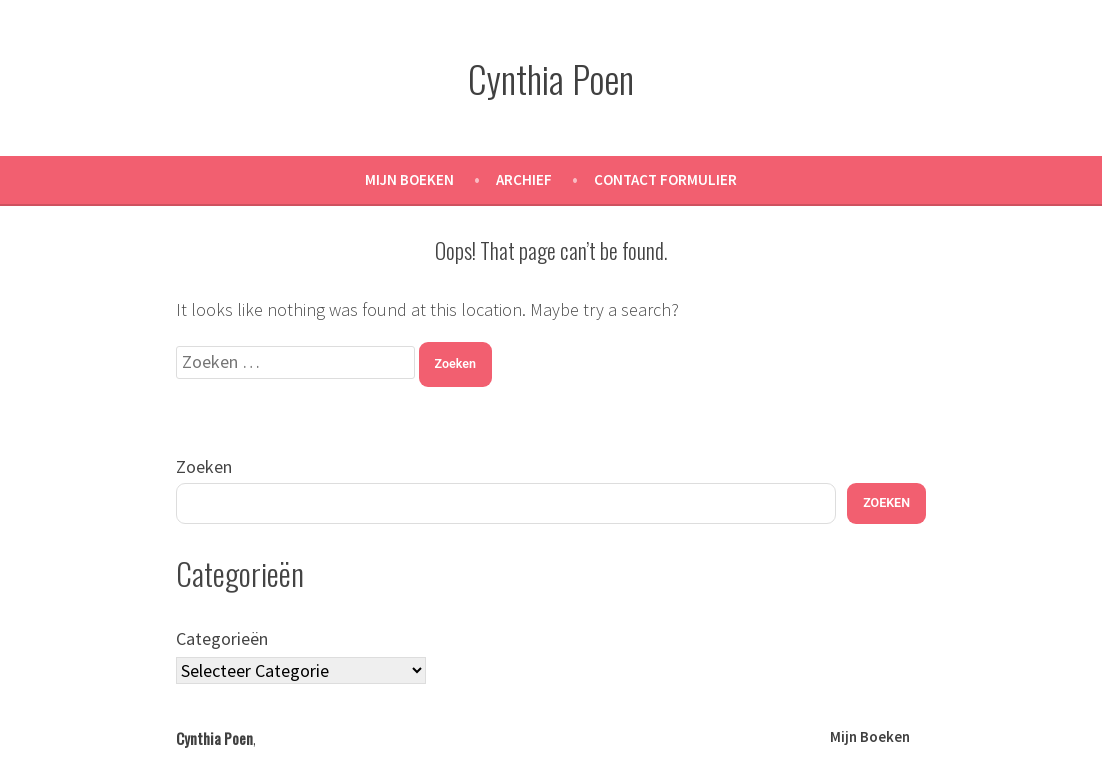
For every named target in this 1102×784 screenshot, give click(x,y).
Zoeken (204, 466)
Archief (524, 179)
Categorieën (222, 638)
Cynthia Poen (551, 78)
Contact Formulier (665, 179)
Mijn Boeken (409, 179)
